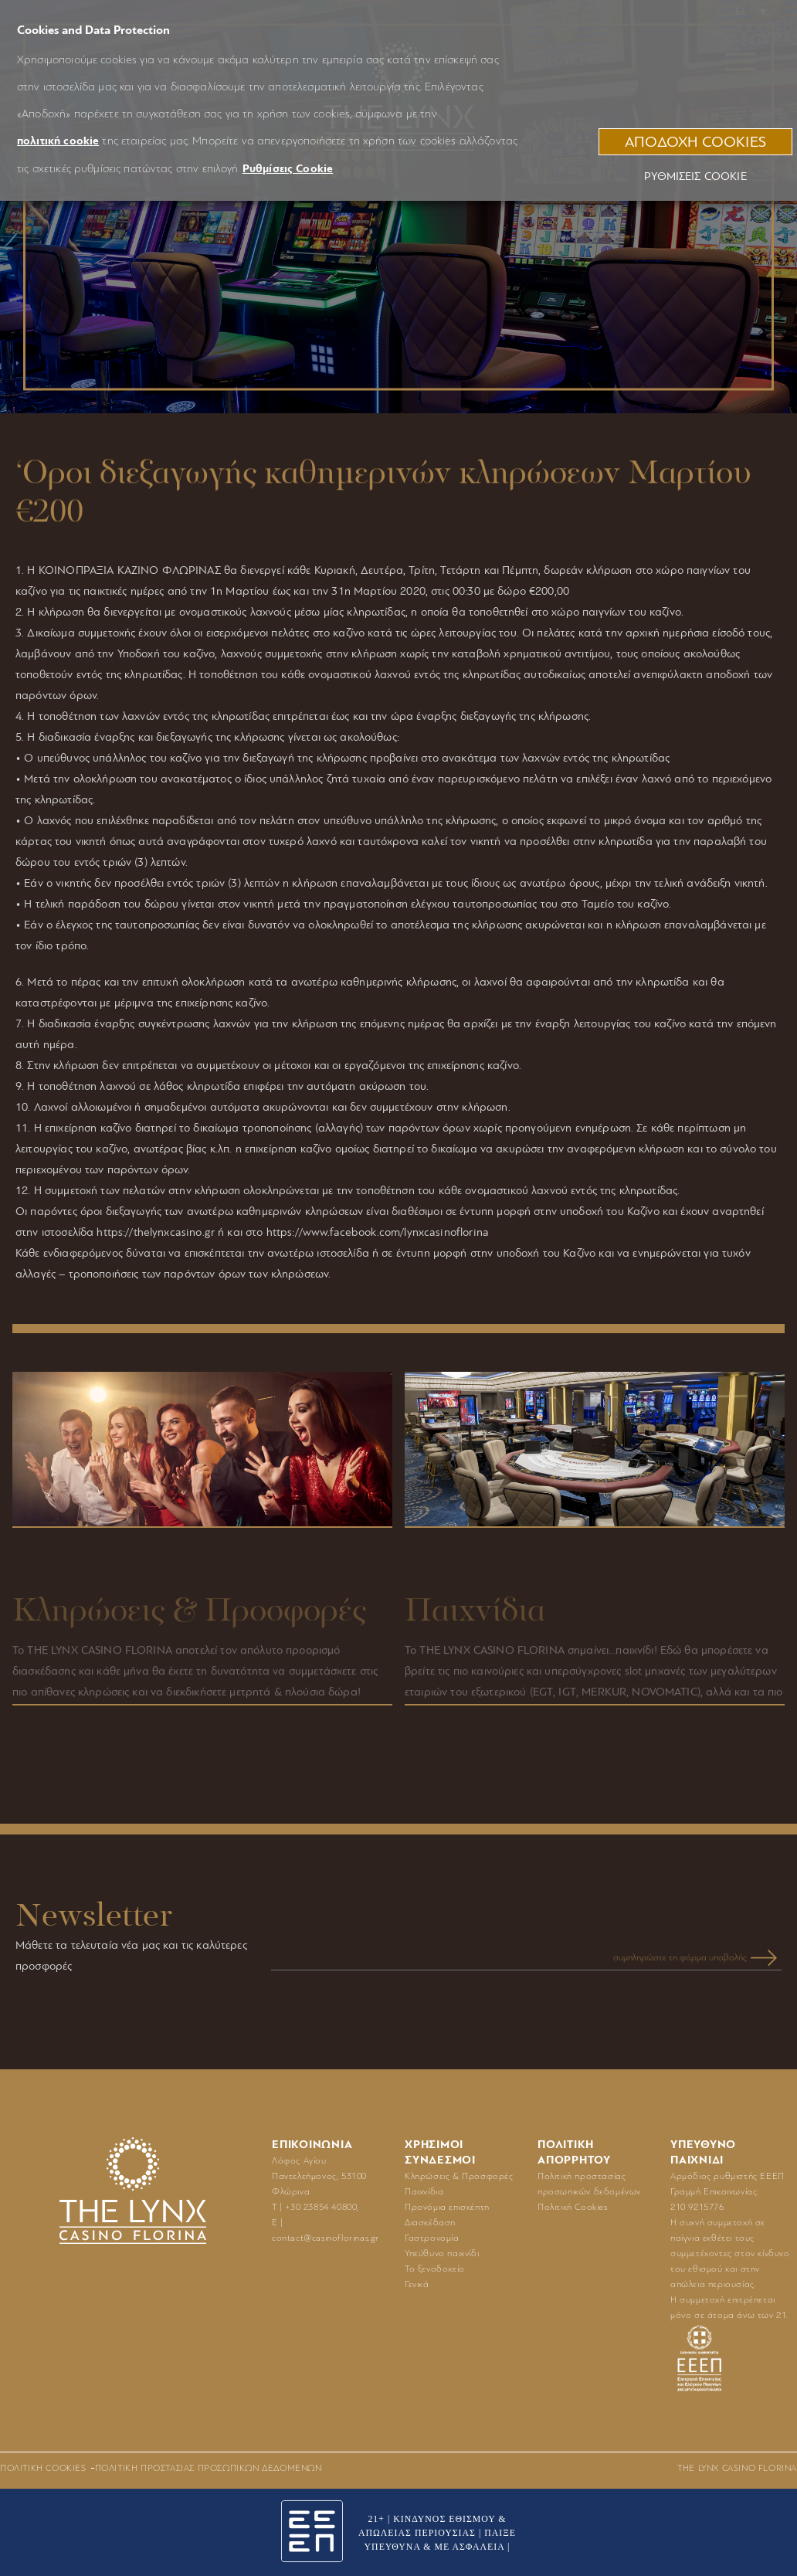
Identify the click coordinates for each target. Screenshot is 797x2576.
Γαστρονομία (432, 2237)
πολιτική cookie (58, 141)
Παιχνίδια (424, 2191)
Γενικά (417, 2284)
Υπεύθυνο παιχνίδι (442, 2253)
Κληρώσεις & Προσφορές (459, 2175)
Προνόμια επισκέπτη (447, 2206)
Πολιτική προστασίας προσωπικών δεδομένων (208, 2467)
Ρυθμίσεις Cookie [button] (287, 168)
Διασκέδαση (430, 2222)
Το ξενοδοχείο (435, 2268)
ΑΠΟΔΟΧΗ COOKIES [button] (695, 142)
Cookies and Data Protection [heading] (93, 30)
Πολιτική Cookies (573, 2206)
